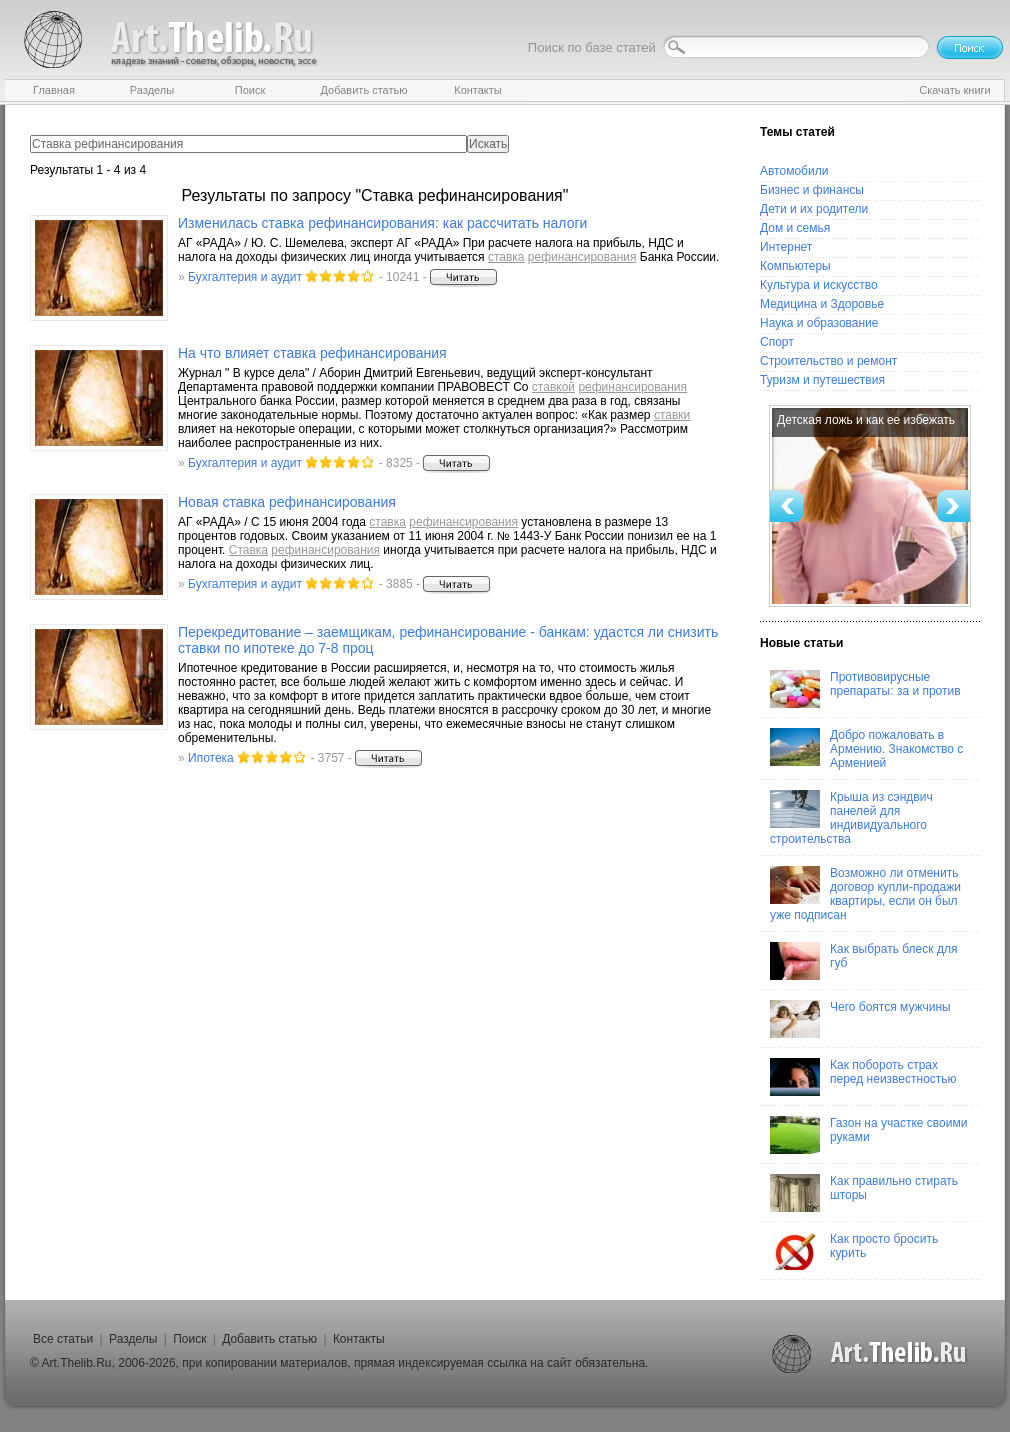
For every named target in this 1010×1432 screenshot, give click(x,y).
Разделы (133, 1339)
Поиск (189, 1339)
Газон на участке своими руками (868, 1135)
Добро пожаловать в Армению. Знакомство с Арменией (866, 749)
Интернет (786, 247)
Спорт (777, 342)
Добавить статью (269, 1339)
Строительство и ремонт (828, 361)
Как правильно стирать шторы (864, 1193)
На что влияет (312, 353)
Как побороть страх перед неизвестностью (863, 1077)
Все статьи (63, 1339)
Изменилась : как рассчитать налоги (382, 223)
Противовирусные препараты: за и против (865, 689)
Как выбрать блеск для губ (863, 961)
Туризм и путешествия (822, 380)
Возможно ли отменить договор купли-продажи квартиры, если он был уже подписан (865, 894)
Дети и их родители (814, 209)
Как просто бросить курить (854, 1251)
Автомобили (794, 171)
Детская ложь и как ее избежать (866, 420)
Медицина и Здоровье (822, 304)
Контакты (359, 1339)
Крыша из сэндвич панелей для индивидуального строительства (851, 818)
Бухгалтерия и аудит (245, 277)
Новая (287, 502)
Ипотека (211, 758)
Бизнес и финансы (812, 190)
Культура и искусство (819, 285)
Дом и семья (795, 228)
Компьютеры (795, 266)
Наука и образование (819, 323)
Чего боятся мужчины (860, 1019)
